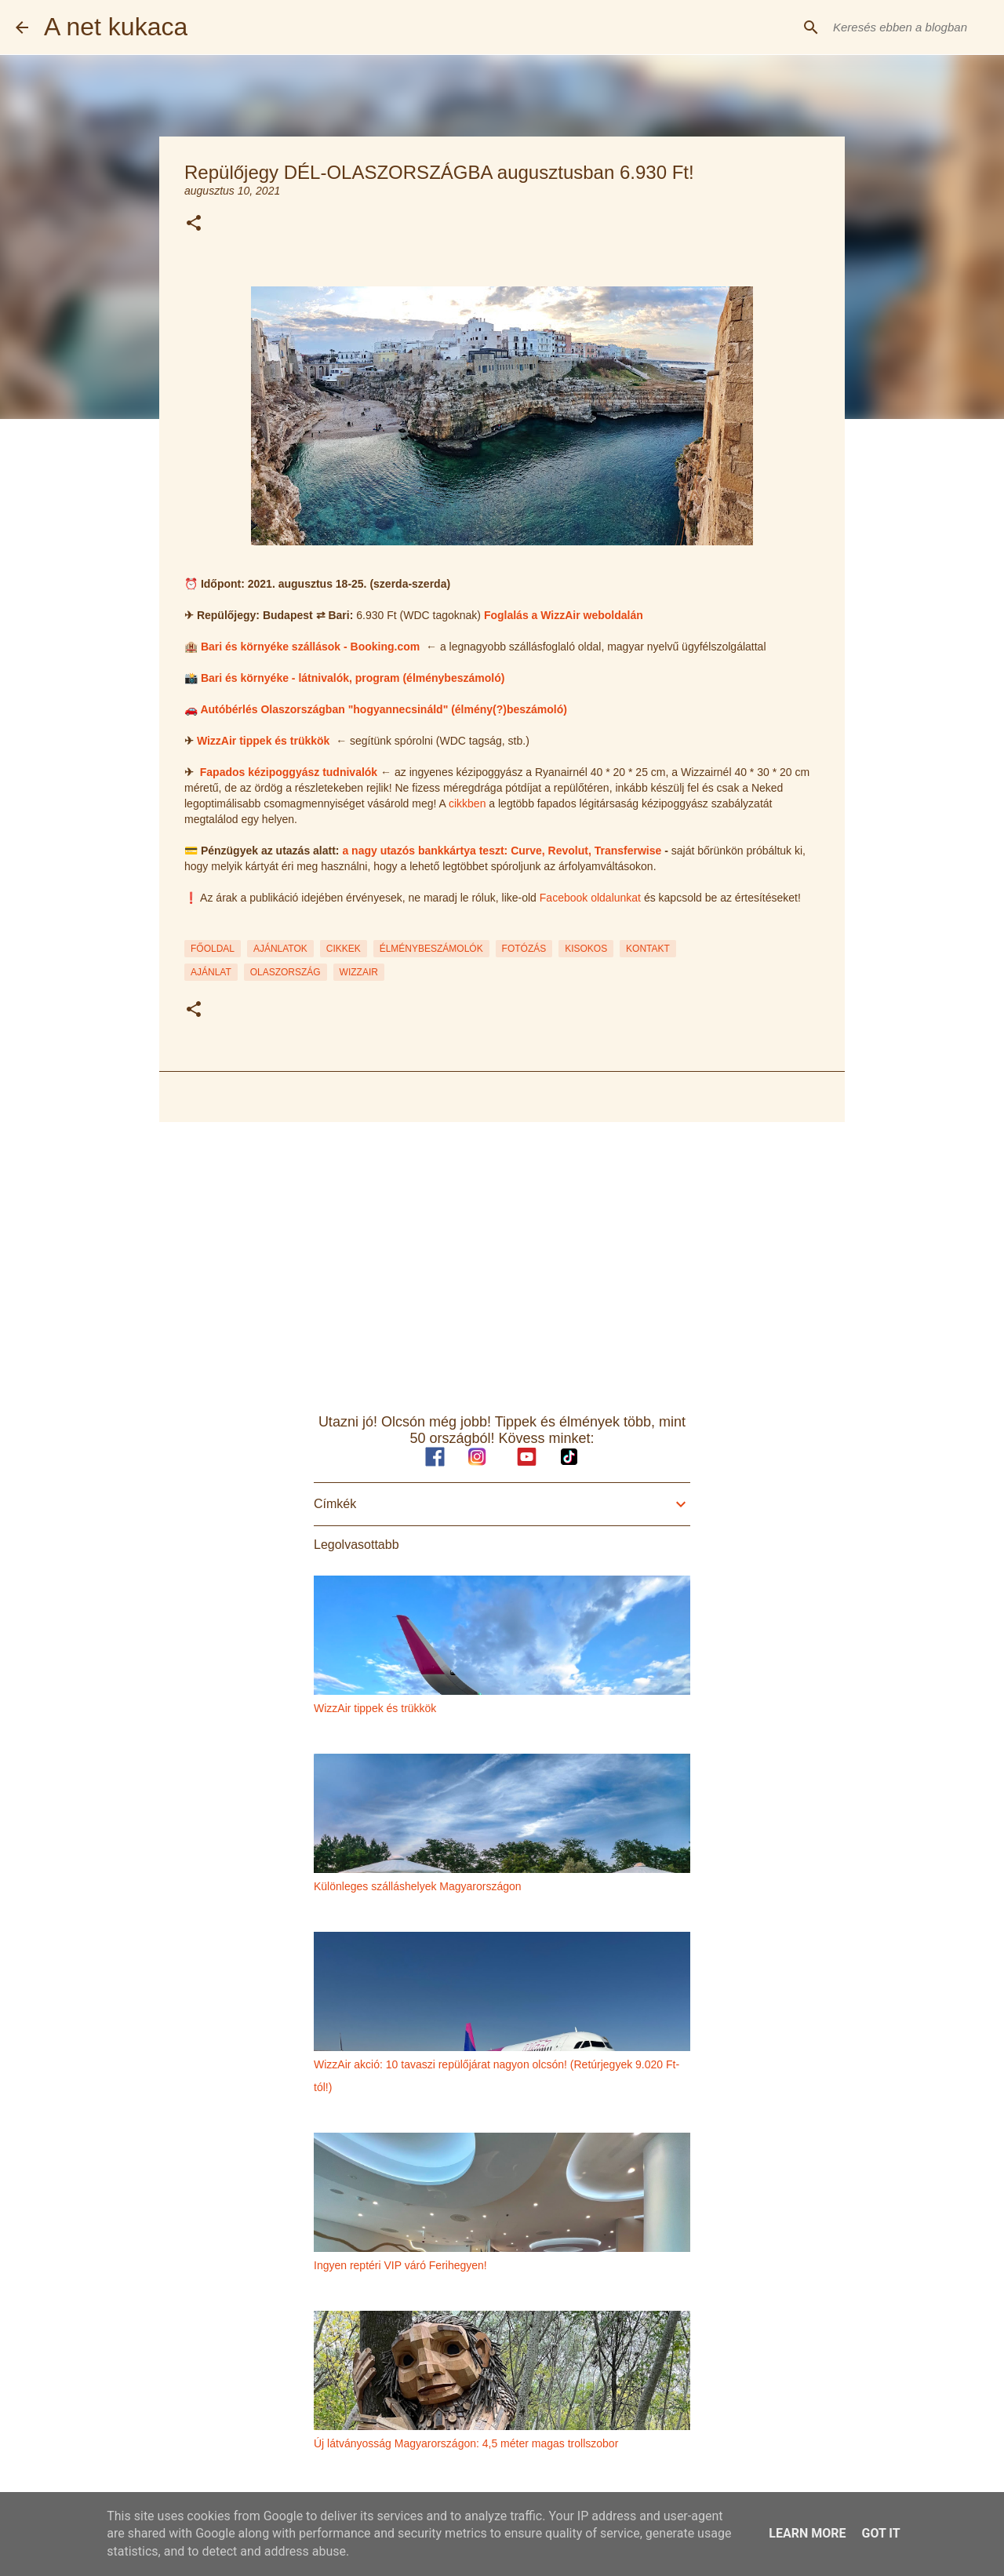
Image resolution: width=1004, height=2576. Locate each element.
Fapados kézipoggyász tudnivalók (288, 772)
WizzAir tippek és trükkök (263, 740)
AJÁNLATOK (280, 948)
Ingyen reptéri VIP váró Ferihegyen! (400, 2265)
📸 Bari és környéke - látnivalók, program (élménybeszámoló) (344, 678)
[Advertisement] (502, 1255)
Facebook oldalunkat (590, 897)
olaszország (285, 972)
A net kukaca (115, 27)
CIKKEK (343, 948)
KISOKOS (586, 948)
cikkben (467, 803)
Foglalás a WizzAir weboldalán (565, 615)
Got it (880, 2533)
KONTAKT (648, 948)
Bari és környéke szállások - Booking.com (310, 646)
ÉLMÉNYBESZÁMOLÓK (431, 948)
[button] (193, 224)
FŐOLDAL (213, 948)
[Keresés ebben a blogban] (909, 27)
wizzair (359, 972)
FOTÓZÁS (524, 948)
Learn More (807, 2533)
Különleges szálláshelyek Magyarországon (418, 1886)
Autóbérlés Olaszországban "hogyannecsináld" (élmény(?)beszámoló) (383, 709)
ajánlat (211, 972)
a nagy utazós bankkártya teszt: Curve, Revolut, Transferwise (501, 850)
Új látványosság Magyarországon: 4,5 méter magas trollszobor (466, 2443)
